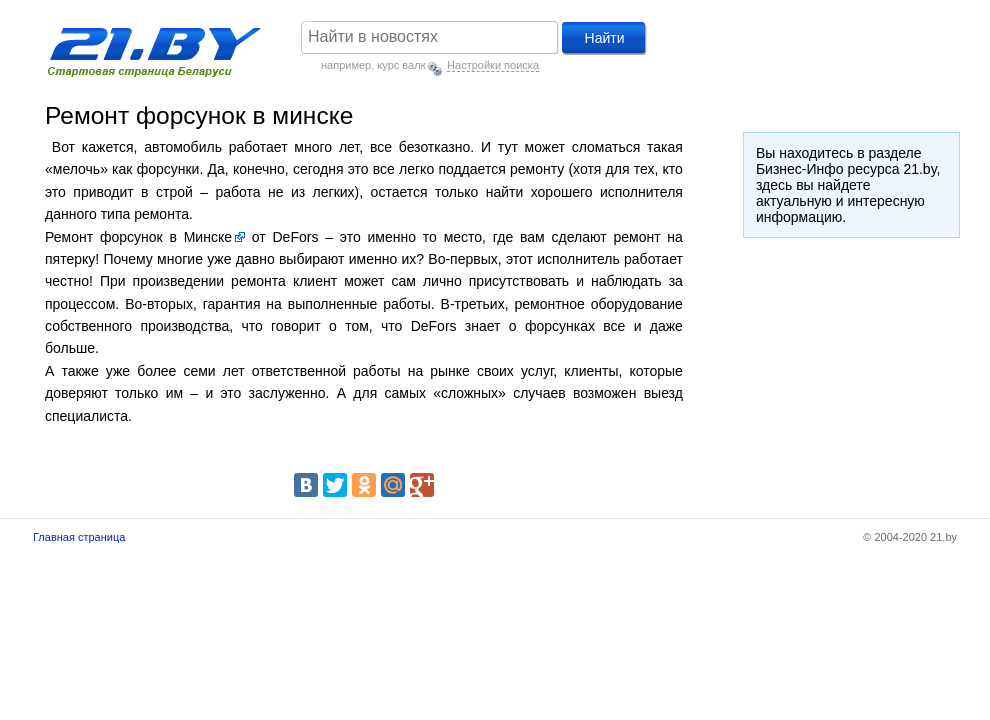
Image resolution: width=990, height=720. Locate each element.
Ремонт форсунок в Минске (138, 237)
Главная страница (79, 537)
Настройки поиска (493, 65)
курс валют (405, 65)
